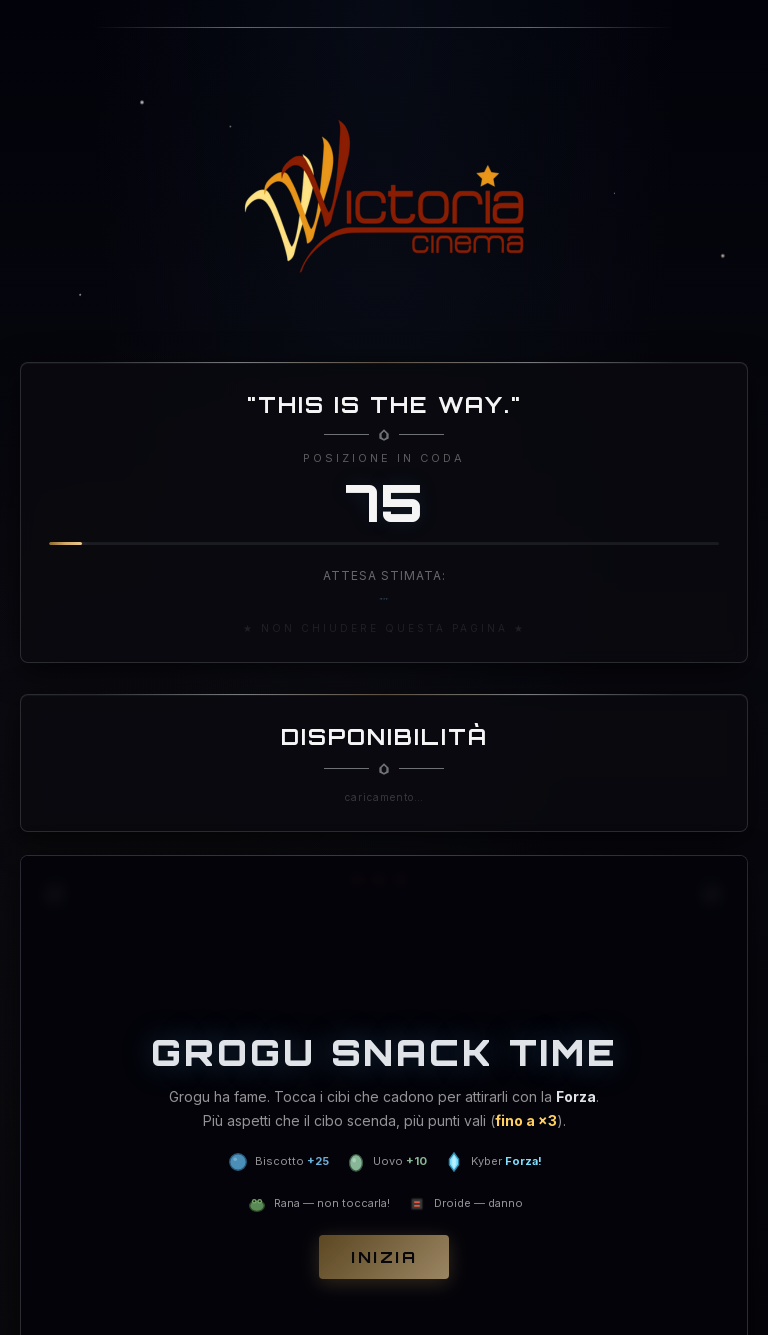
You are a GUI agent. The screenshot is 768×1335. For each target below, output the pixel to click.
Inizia (384, 1257)
